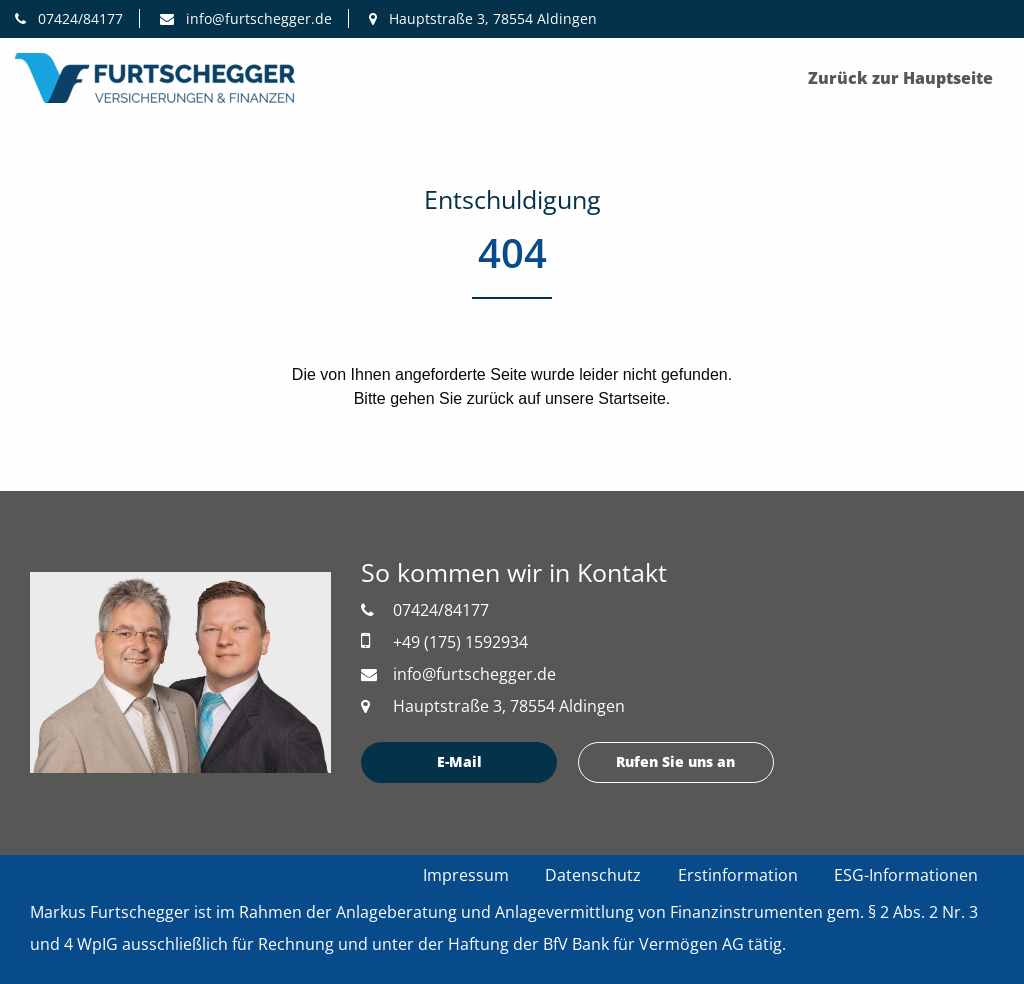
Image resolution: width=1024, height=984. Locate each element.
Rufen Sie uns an (675, 761)
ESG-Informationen (906, 875)
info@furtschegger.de (246, 18)
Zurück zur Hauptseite (900, 78)
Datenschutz (593, 875)
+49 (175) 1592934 (444, 641)
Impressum (466, 875)
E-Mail (459, 761)
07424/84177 (69, 18)
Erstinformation (738, 875)
